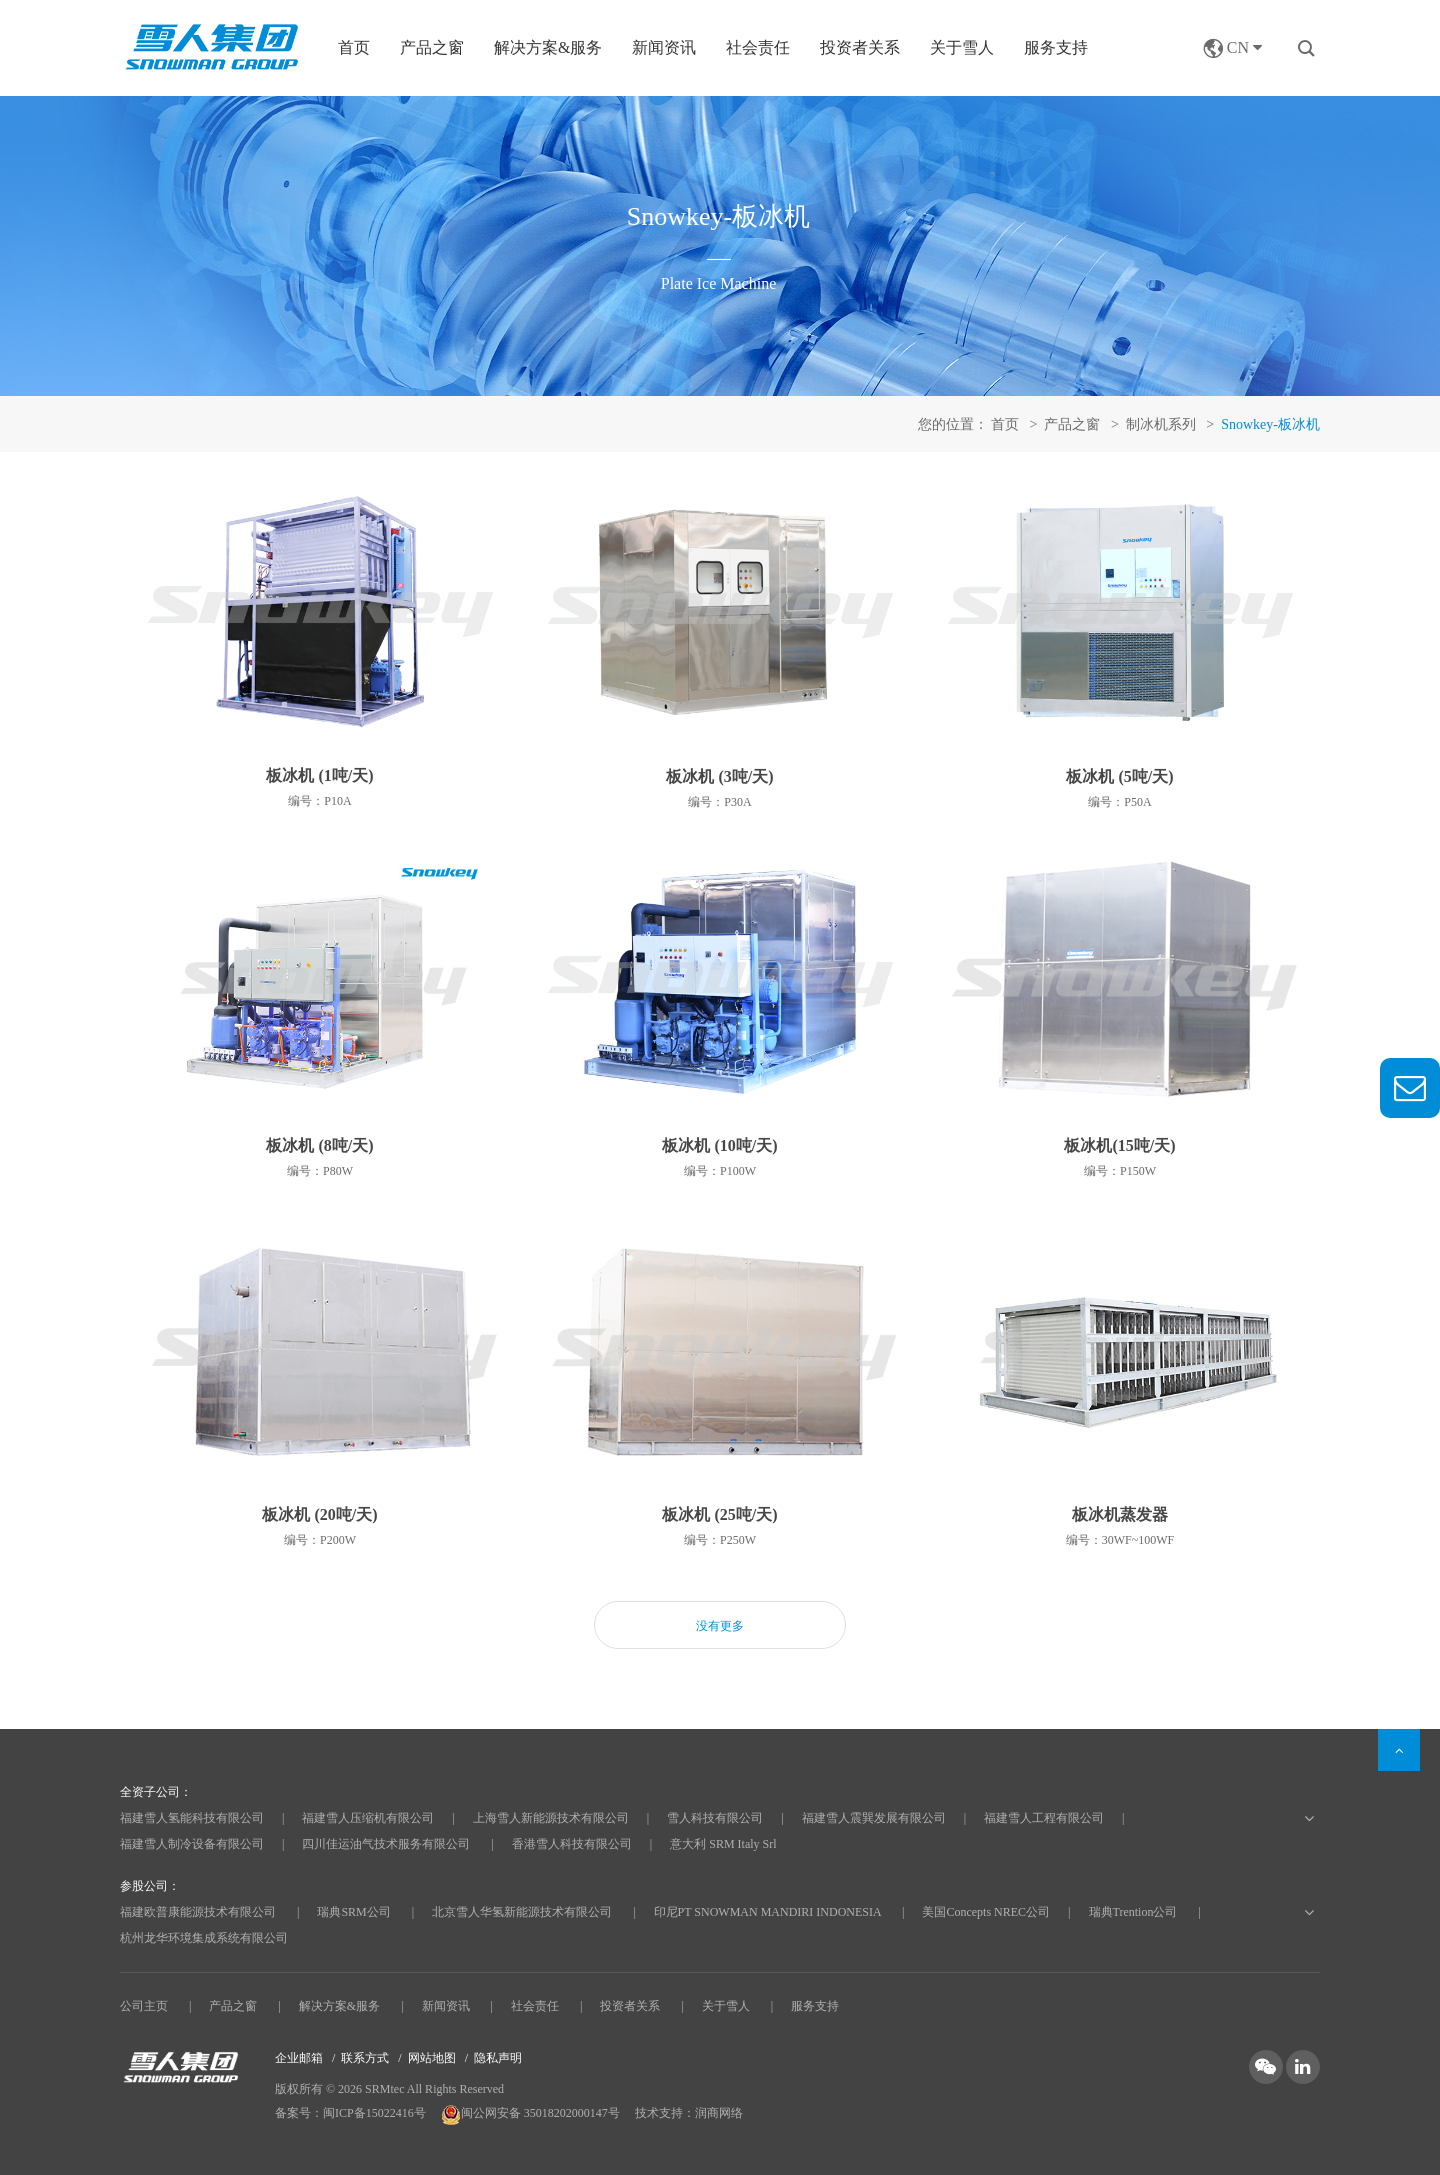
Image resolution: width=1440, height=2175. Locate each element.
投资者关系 (860, 47)
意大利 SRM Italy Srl (723, 1844)
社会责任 (758, 47)
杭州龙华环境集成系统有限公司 (204, 1938)
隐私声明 (498, 2058)
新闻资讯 (664, 47)
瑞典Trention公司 (1133, 1912)
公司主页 (144, 2006)
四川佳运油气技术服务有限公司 (386, 1844)
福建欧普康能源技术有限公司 (198, 1912)
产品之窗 (233, 2006)
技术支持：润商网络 (689, 2113)
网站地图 (432, 2058)
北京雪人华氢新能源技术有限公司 (522, 1912)
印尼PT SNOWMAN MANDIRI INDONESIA (767, 1912)
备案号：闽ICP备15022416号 (350, 2113)
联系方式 (365, 2058)
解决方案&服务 (339, 2006)
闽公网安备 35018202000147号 (532, 2113)
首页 (354, 47)
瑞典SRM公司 (353, 1912)
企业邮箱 (299, 2058)
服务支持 (1056, 47)
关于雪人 (962, 47)
